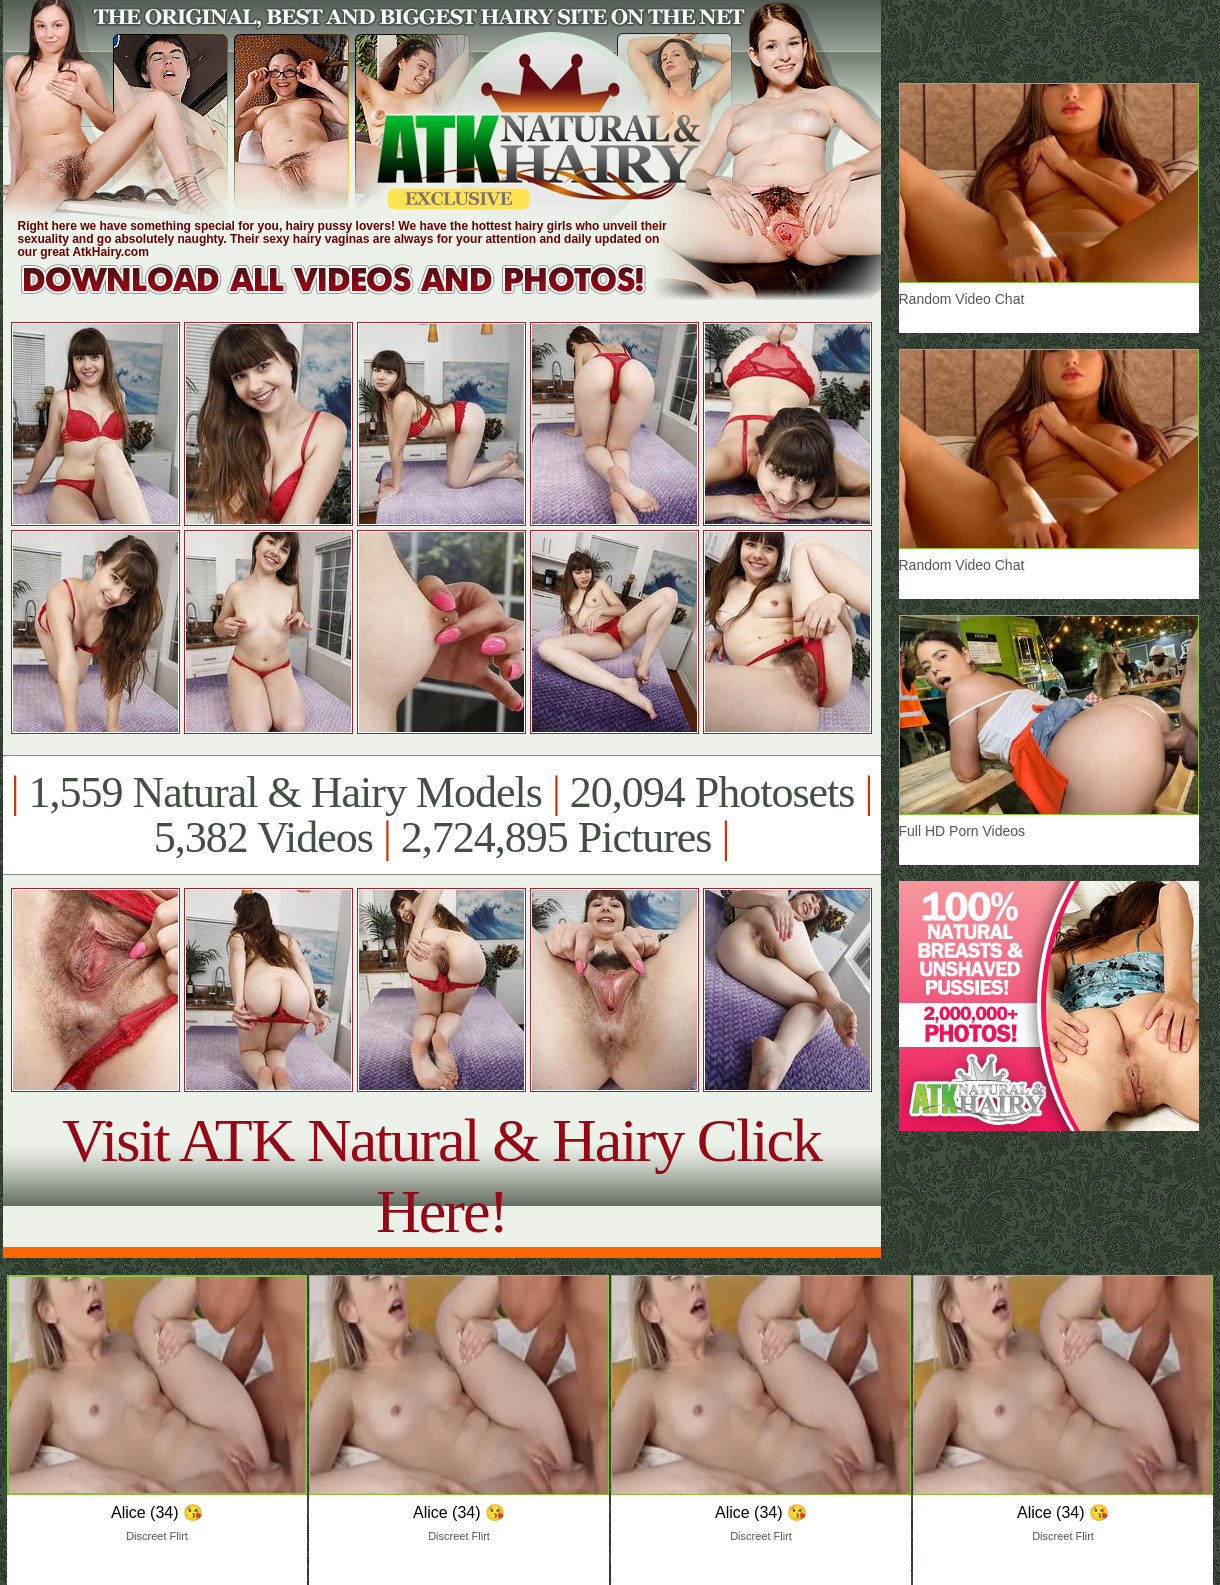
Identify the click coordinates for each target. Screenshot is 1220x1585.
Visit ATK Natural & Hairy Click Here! (441, 1175)
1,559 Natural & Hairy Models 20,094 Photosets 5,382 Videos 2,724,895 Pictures (441, 815)
